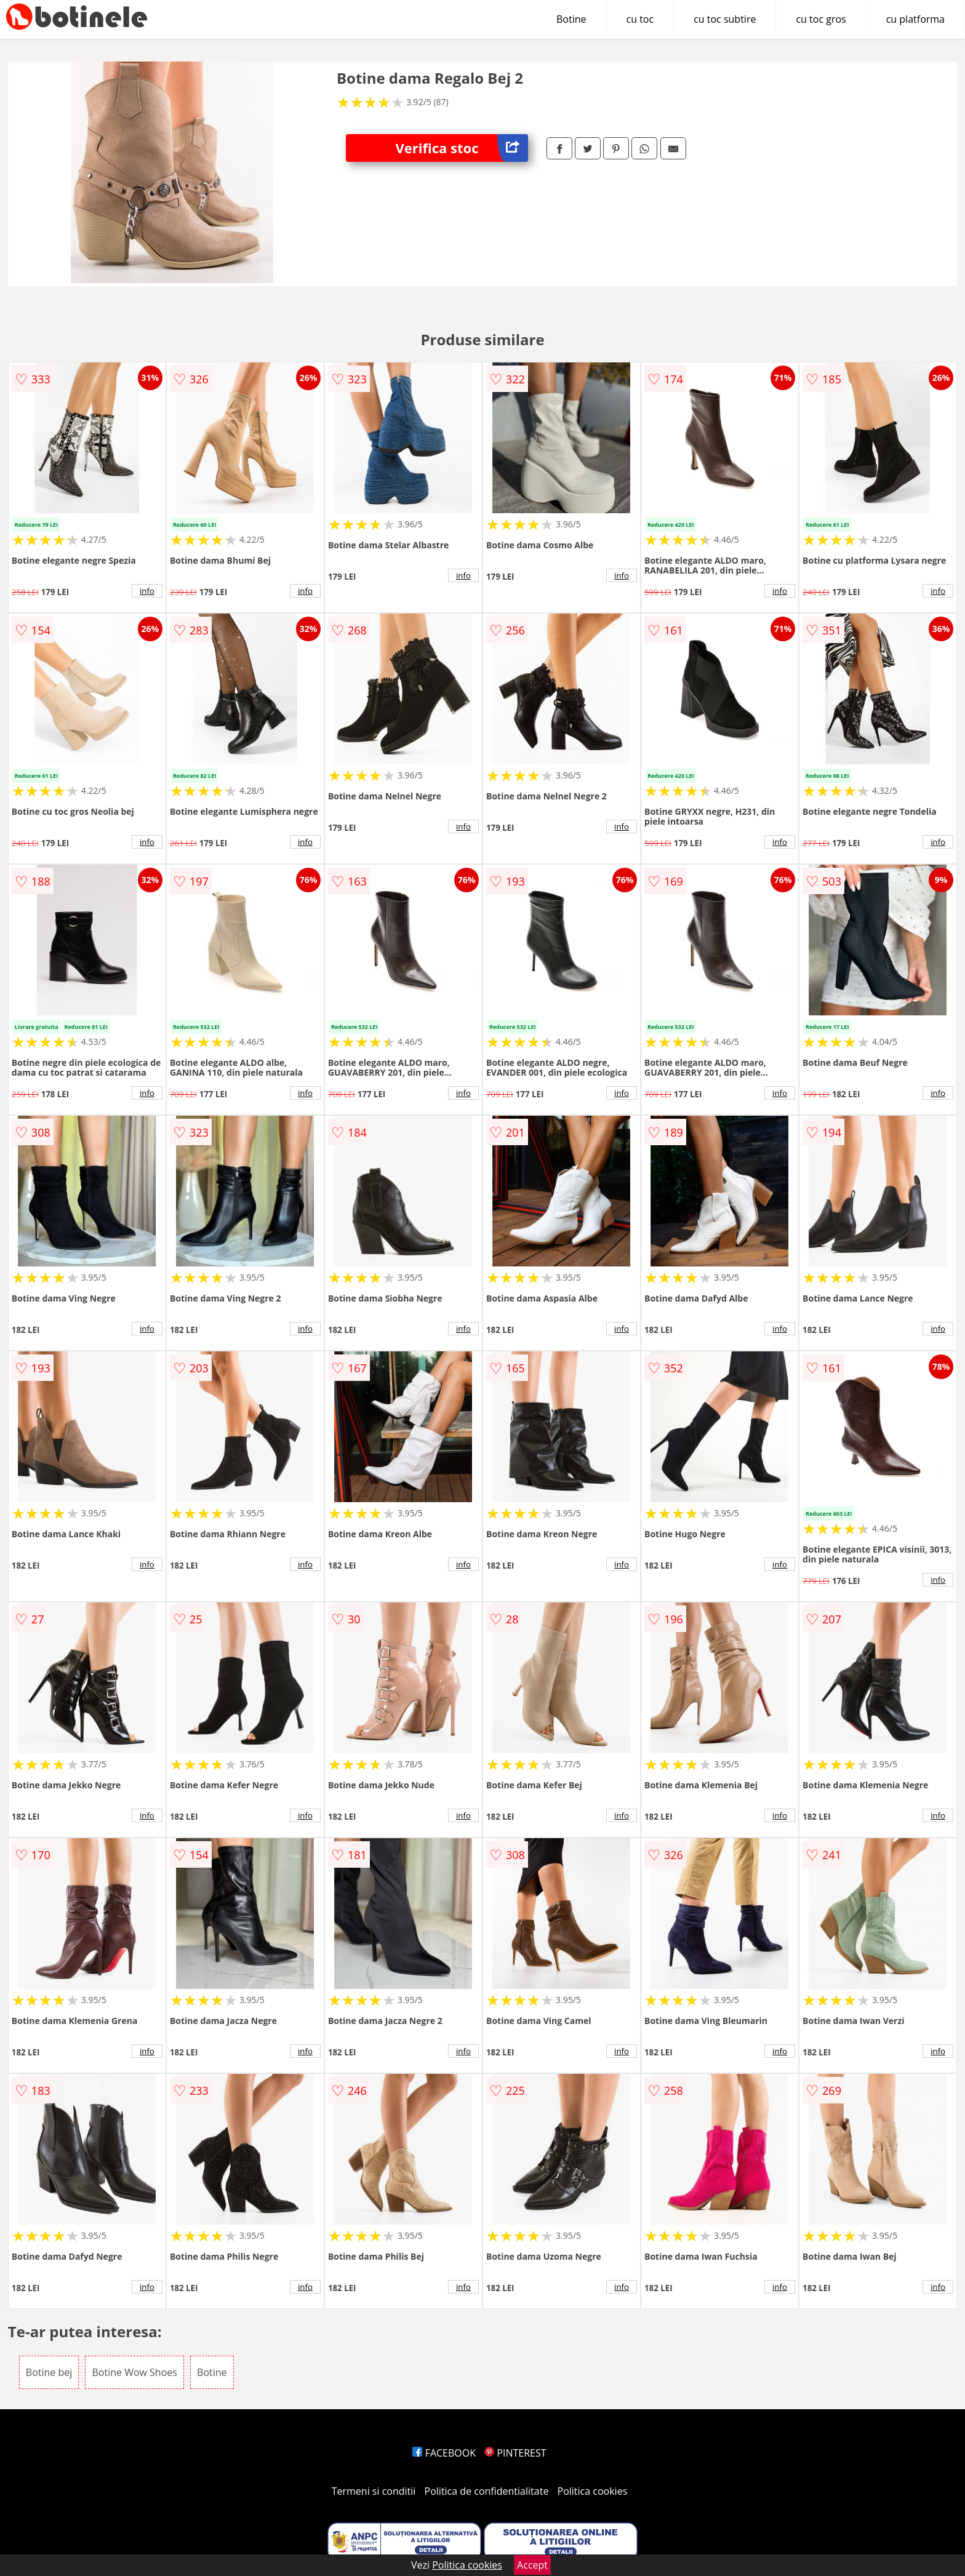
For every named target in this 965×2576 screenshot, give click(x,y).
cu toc (640, 19)
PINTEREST (515, 2453)
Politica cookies (593, 2491)
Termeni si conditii (374, 2491)
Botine (571, 19)
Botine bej (49, 2372)
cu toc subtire (725, 19)
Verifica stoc (461, 148)
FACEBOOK (444, 2453)
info (147, 590)
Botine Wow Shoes (134, 2372)
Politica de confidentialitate (487, 2491)
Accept (532, 2565)
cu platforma (915, 19)
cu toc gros (821, 19)
